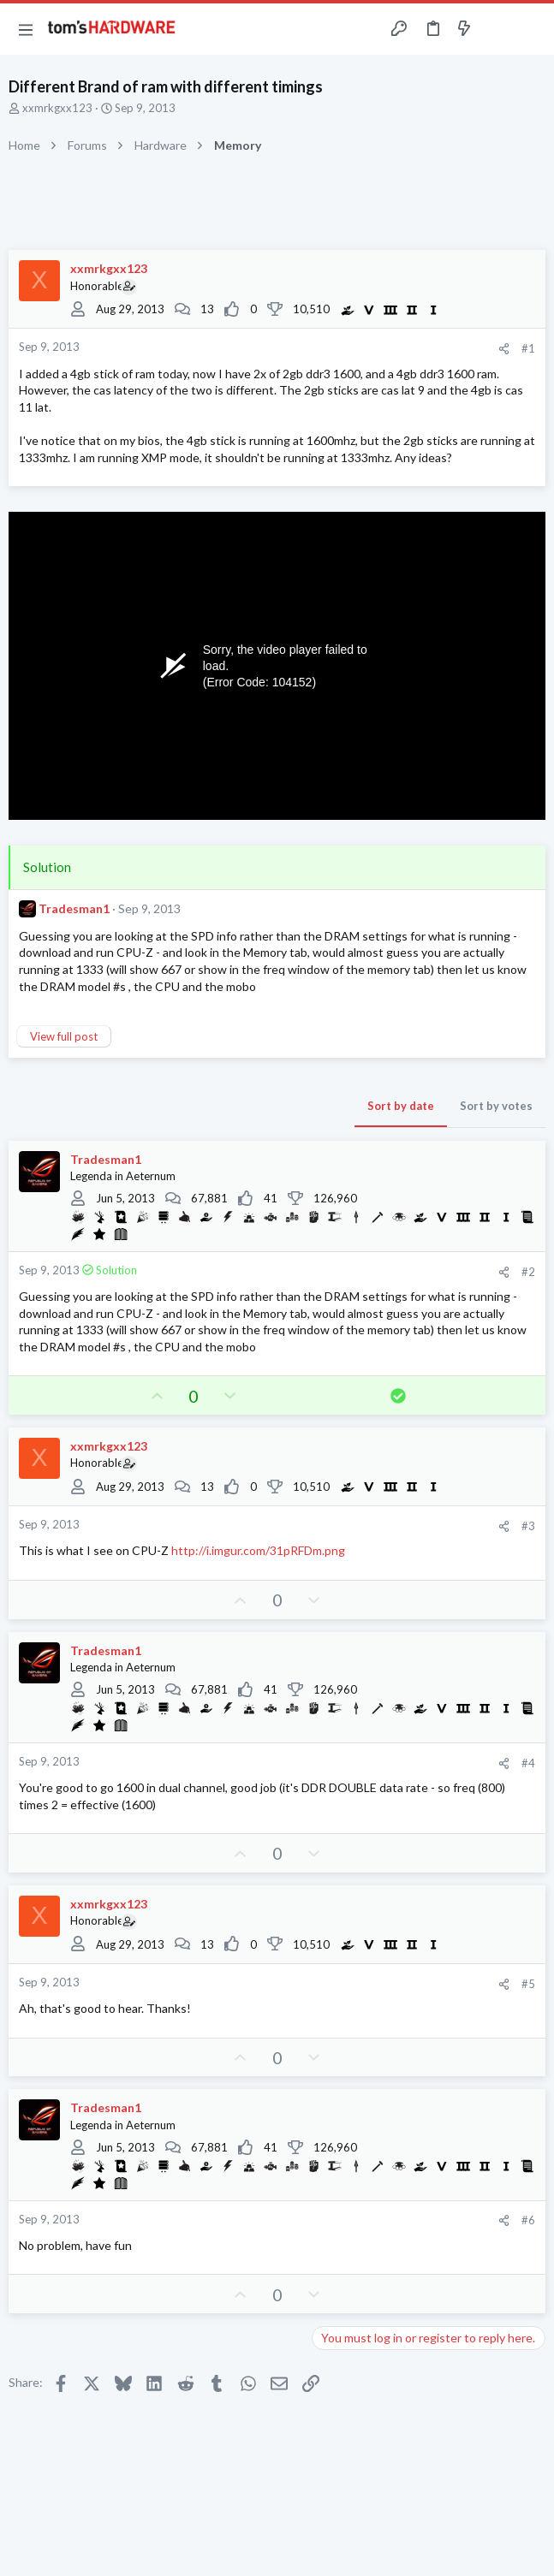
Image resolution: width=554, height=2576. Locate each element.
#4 (528, 1763)
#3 (528, 1526)
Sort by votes (496, 1106)
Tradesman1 (74, 908)
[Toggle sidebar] (497, 29)
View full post (64, 1036)
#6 (528, 2220)
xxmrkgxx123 (57, 108)
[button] (26, 29)
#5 (528, 1984)
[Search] (530, 29)
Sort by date (400, 1106)
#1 (528, 348)
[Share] (503, 349)
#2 (528, 1272)
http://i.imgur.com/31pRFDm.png (258, 1550)
